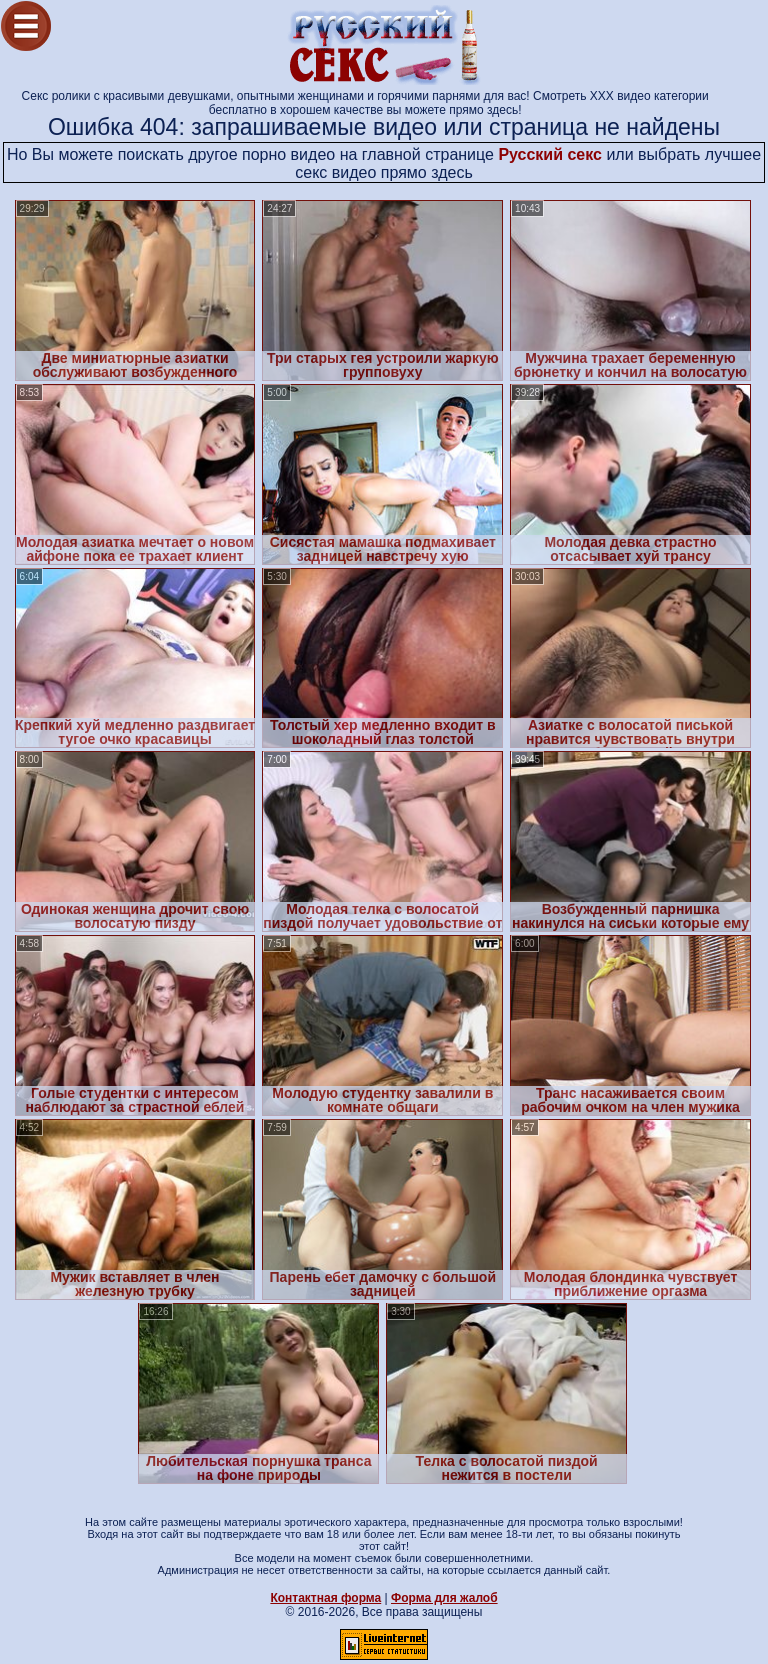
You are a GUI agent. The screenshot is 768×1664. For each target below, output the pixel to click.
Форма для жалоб (444, 1598)
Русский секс (550, 154)
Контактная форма (325, 1598)
